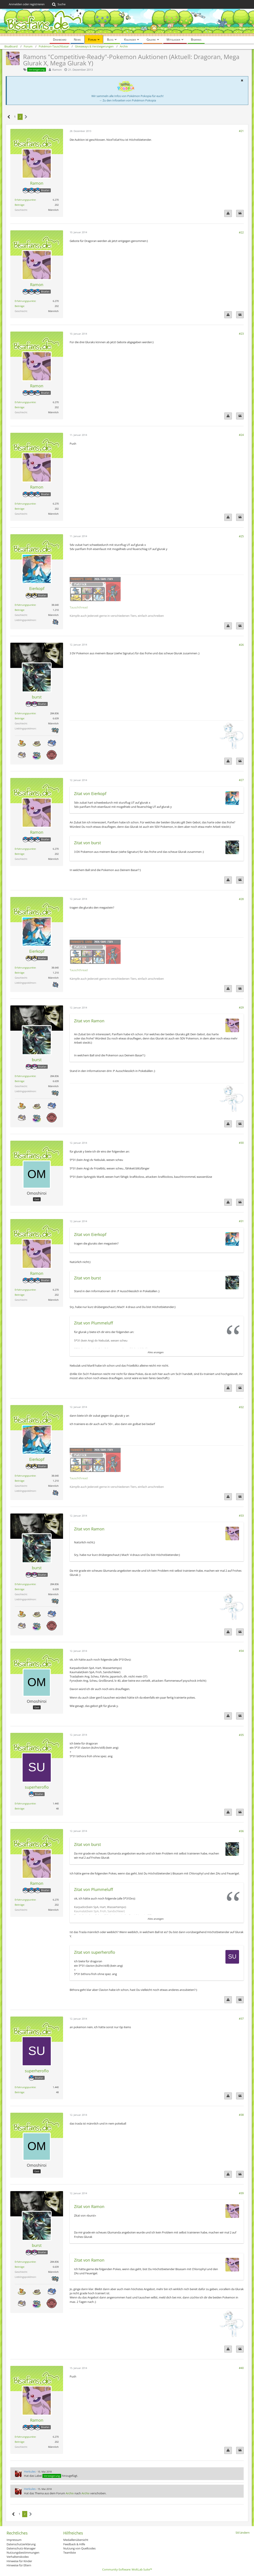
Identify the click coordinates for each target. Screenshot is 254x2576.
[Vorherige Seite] (9, 117)
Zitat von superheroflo (94, 1952)
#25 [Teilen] (241, 536)
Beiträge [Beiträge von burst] (19, 718)
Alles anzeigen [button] (156, 1352)
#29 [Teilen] (241, 1007)
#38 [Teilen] (241, 2115)
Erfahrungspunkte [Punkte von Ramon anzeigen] (25, 199)
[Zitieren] (240, 213)
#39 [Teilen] (241, 2193)
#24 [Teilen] (241, 435)
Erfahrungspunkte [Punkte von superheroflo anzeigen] (25, 1803)
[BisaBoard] (127, 22)
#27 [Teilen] (241, 780)
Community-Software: (127, 2569)
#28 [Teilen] (241, 899)
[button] (242, 80)
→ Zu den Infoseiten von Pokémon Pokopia (127, 100)
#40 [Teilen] (241, 2368)
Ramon (57, 70)
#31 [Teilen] (241, 1221)
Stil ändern (243, 2533)
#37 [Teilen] (241, 2018)
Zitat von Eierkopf (90, 793)
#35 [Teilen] (241, 1735)
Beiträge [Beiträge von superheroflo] (19, 1808)
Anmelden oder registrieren (27, 4)
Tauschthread (79, 607)
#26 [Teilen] (241, 645)
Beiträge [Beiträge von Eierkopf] (19, 610)
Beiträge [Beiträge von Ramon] (19, 204)
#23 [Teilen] (241, 334)
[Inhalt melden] (228, 213)
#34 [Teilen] (241, 1651)
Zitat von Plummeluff (93, 1323)
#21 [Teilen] (241, 131)
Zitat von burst (87, 842)
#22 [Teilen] (241, 232)
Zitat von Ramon (89, 1020)
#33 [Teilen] (241, 1515)
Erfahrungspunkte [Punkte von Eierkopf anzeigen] (25, 604)
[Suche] (58, 4)
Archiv (70, 2493)
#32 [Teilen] (241, 1407)
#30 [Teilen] (241, 1143)
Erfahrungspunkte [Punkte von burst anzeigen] (25, 713)
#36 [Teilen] (241, 1831)
